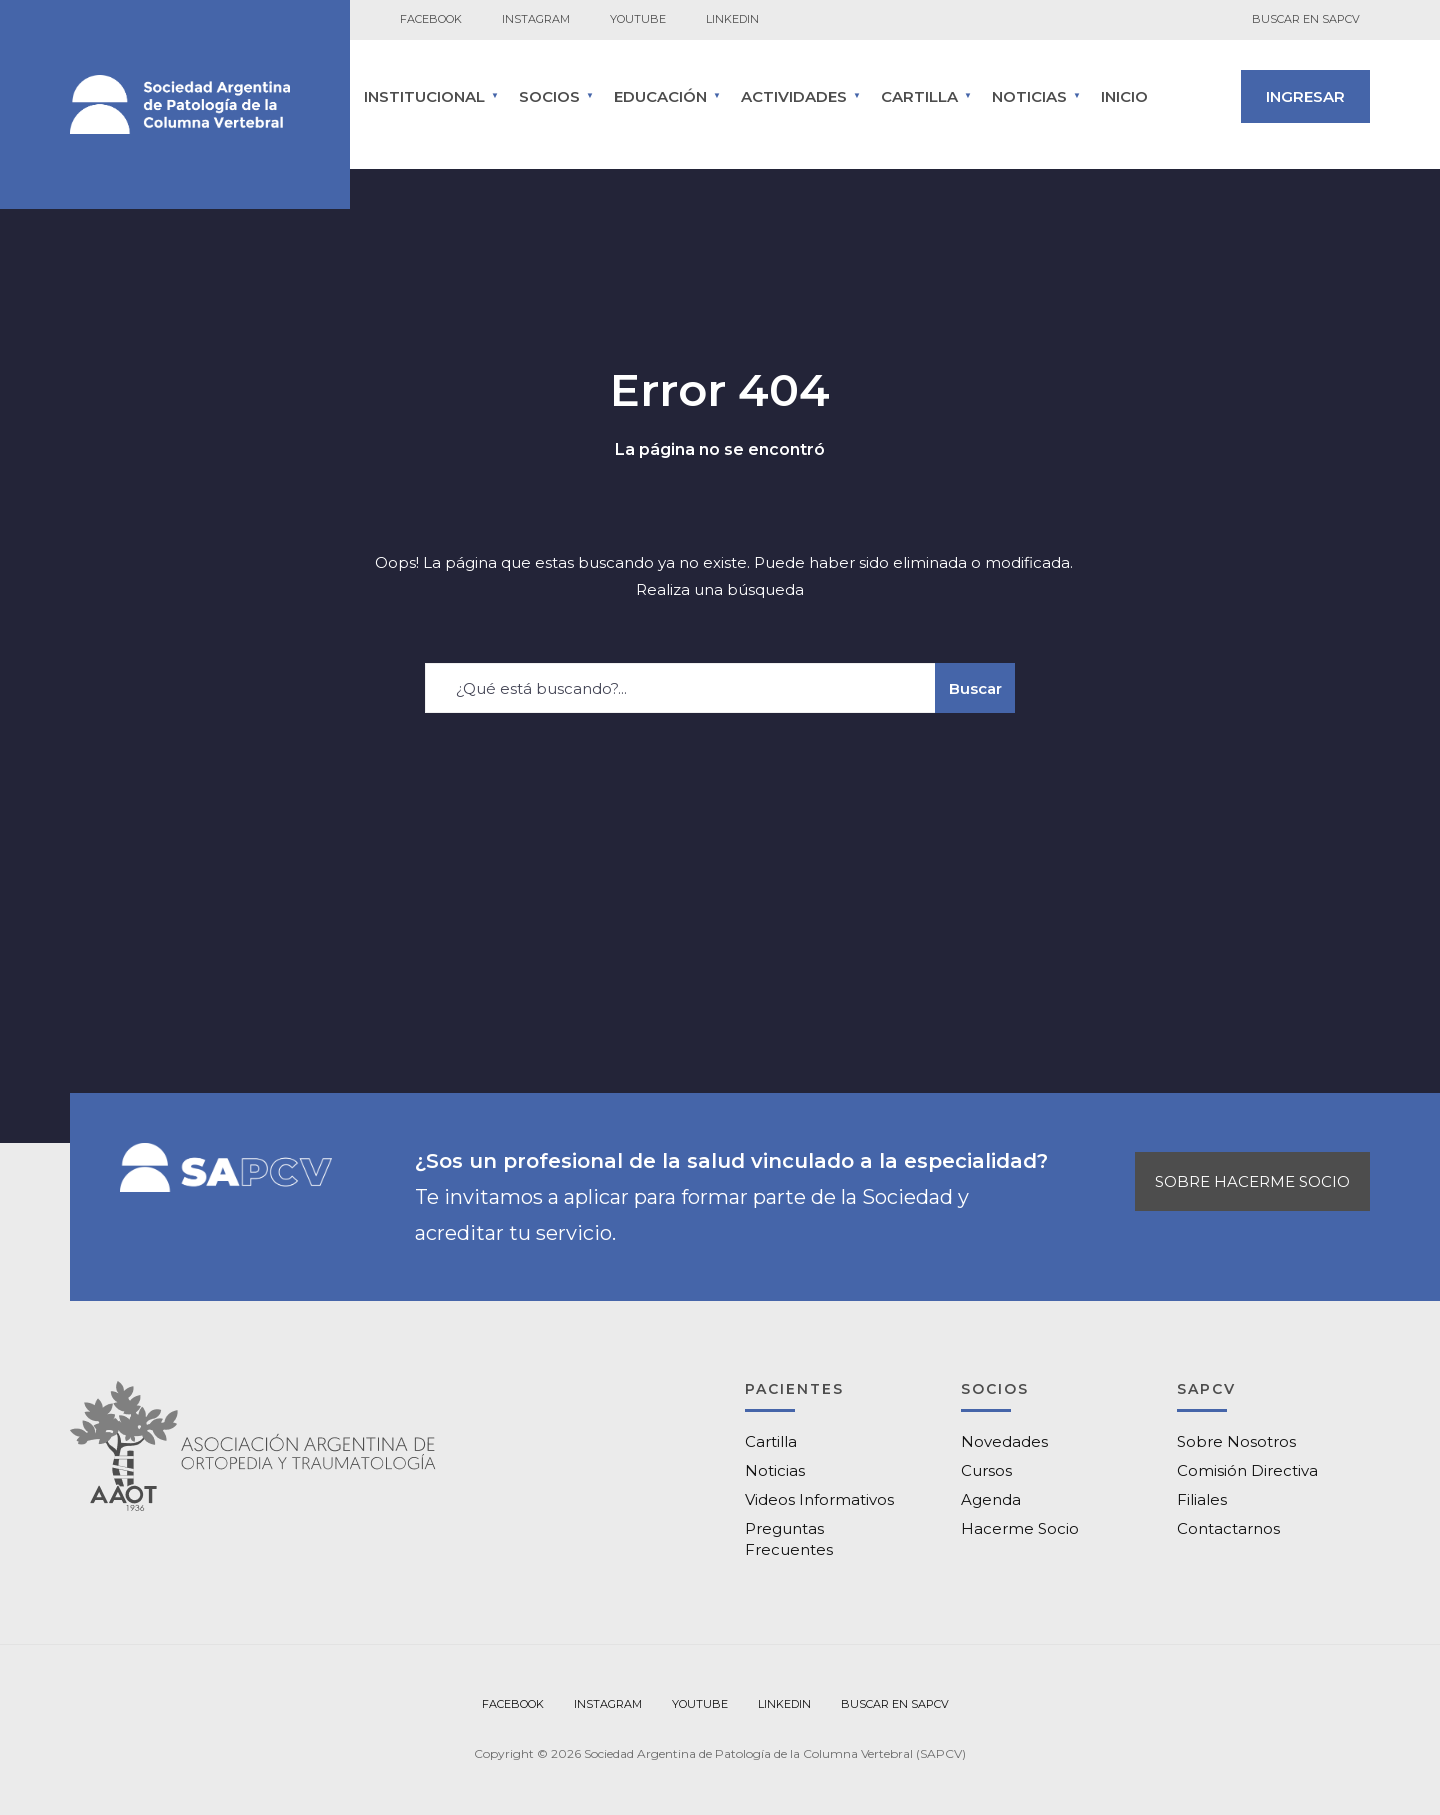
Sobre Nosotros (1236, 1441)
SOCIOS (549, 96)
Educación (660, 96)
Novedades (1004, 1441)
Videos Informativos (819, 1499)
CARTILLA (919, 96)
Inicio (1124, 96)
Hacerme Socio (1020, 1528)
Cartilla (771, 1441)
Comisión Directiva (1247, 1470)
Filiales (1202, 1499)
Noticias (1029, 96)
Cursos (986, 1470)
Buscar (975, 688)
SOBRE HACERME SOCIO (1252, 1181)
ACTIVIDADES (794, 96)
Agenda (991, 1499)
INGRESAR (1305, 96)
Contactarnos (1228, 1528)
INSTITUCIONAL (424, 96)
